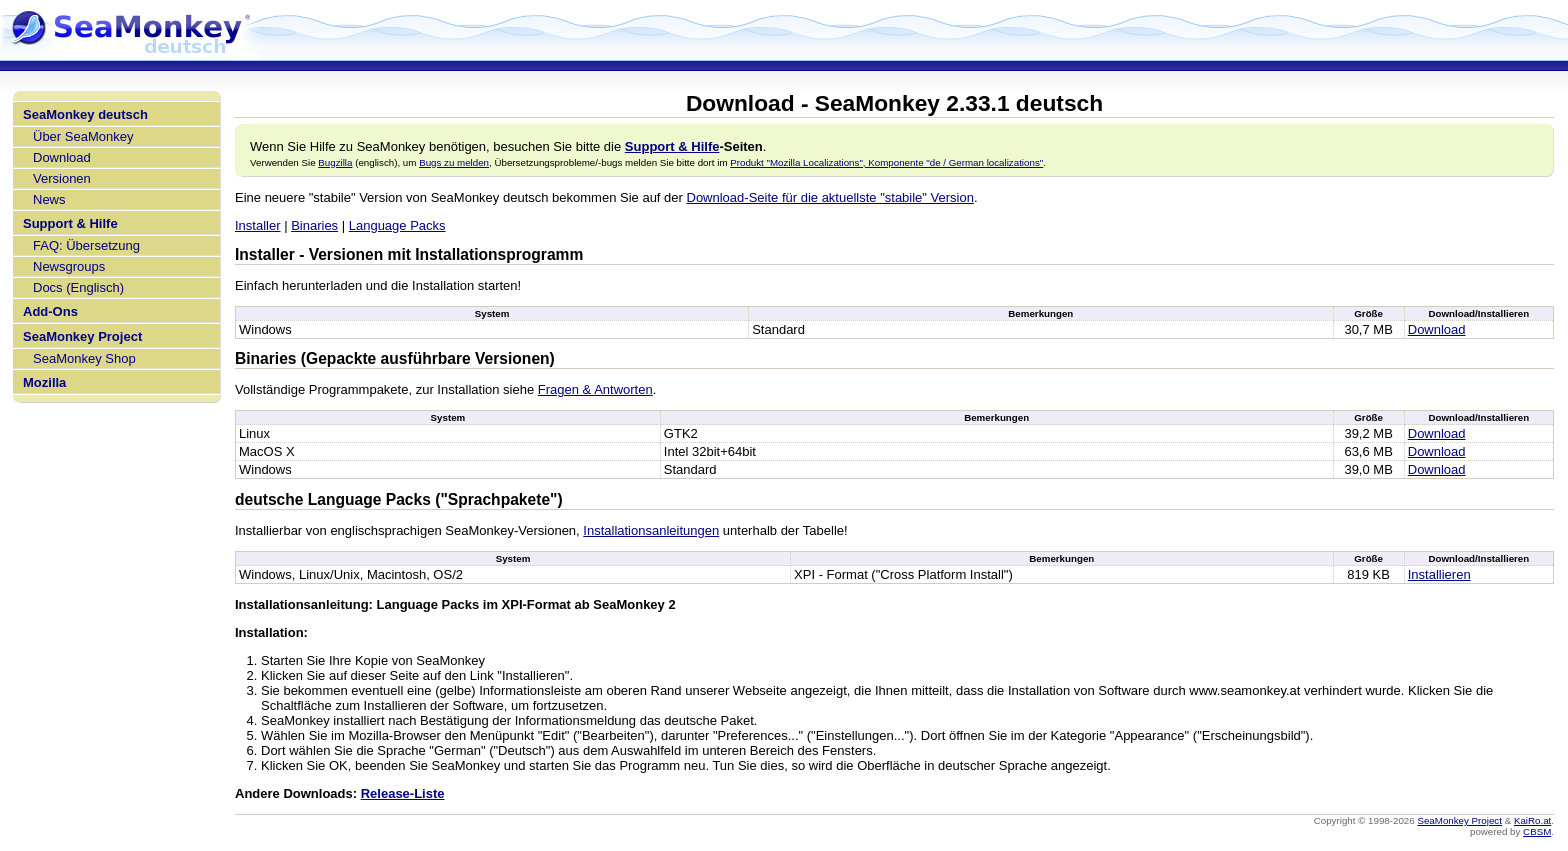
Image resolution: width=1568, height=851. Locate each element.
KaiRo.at (1532, 820)
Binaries (314, 225)
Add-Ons (50, 311)
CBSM (1537, 831)
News (49, 199)
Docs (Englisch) (78, 287)
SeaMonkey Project (82, 336)
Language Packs (397, 225)
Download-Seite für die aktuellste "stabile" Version (830, 197)
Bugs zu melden (454, 162)
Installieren (1439, 574)
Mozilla (44, 382)
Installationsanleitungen (651, 530)
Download (62, 157)
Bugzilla (335, 162)
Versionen (62, 178)
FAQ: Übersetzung (86, 245)
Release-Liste (403, 793)
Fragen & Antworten (595, 389)
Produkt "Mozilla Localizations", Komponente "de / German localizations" (886, 162)
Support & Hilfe (70, 223)
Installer (258, 225)
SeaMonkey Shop (84, 358)
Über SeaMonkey (83, 136)
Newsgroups (69, 266)
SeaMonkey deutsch (85, 114)
